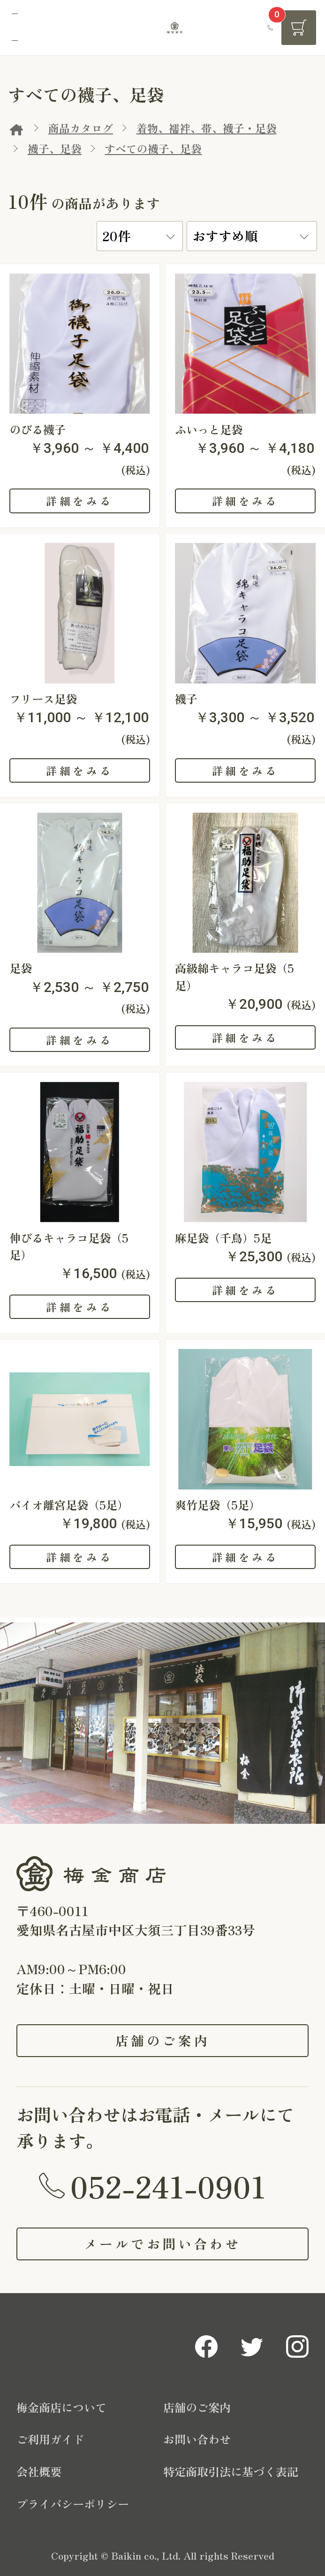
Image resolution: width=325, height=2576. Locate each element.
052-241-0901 (168, 2185)
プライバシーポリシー (72, 2503)
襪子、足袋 (55, 148)
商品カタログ (80, 128)
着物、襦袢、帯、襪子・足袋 (206, 128)
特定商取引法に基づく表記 (230, 2471)
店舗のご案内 (162, 2040)
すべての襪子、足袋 (153, 148)
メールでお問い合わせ (162, 2243)
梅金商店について (61, 2407)
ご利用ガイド (50, 2439)
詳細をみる (79, 501)
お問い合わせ (197, 2439)
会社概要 (38, 2471)
